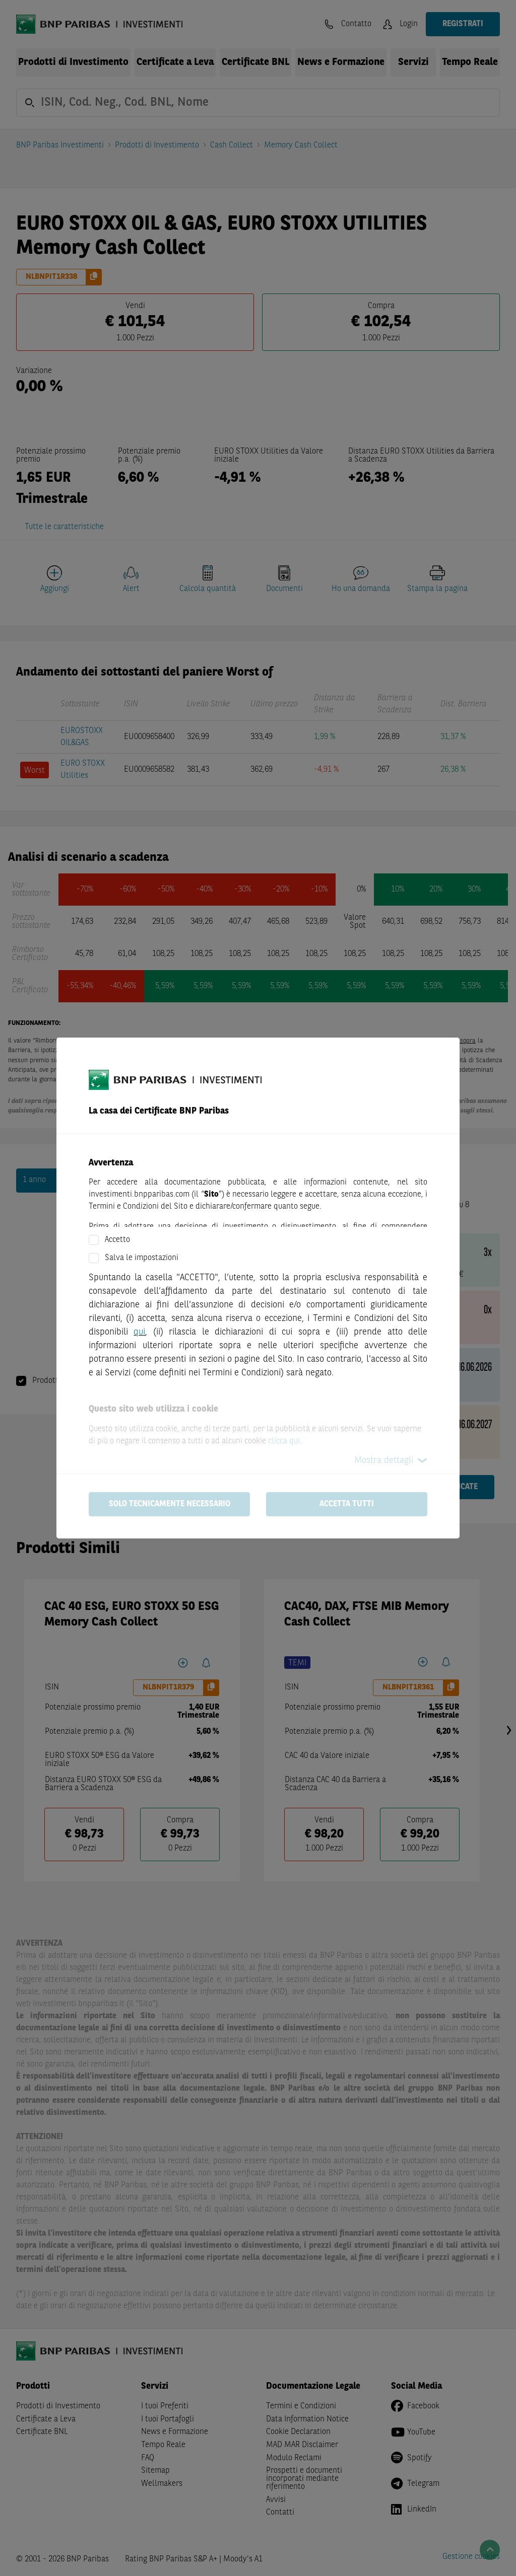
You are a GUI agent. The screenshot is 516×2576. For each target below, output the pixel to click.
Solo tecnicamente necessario (169, 1504)
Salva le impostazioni (141, 1258)
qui (139, 1332)
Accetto (117, 1240)
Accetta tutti (346, 1504)
